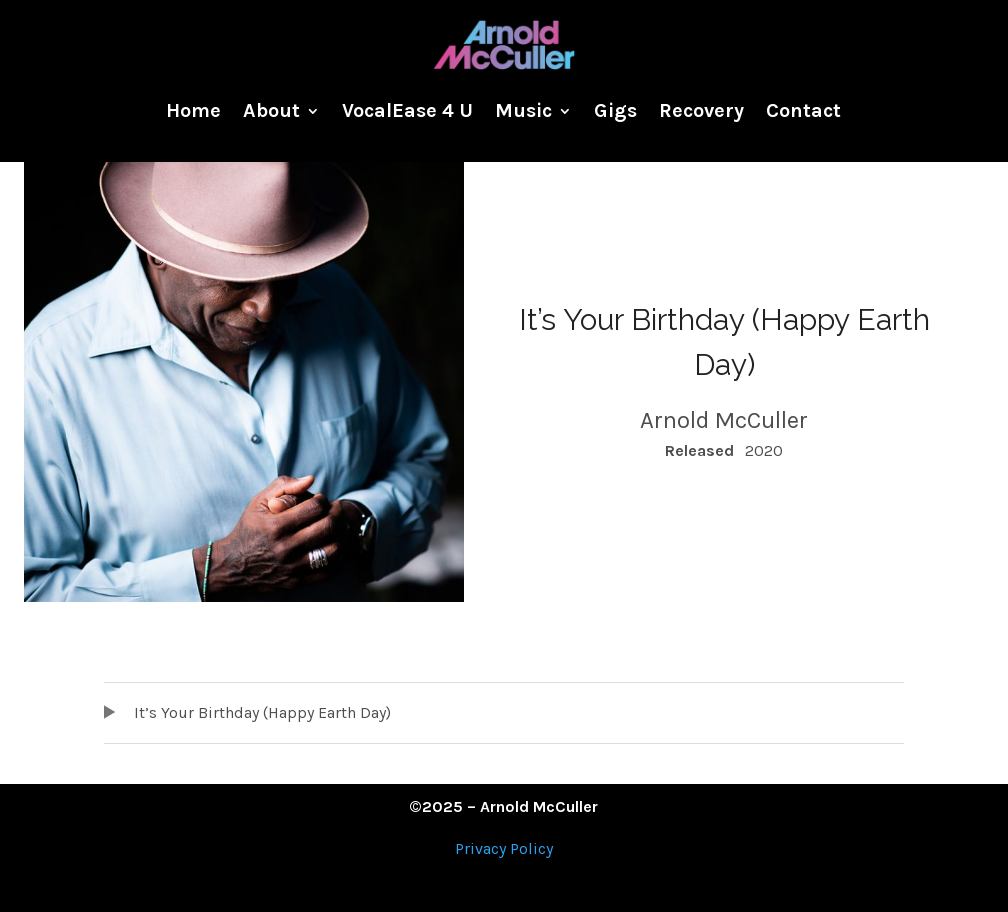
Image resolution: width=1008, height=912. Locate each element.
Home (193, 110)
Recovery (701, 110)
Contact (803, 110)
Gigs (615, 110)
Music (523, 110)
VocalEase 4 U (407, 110)
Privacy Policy (504, 848)
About (271, 110)
